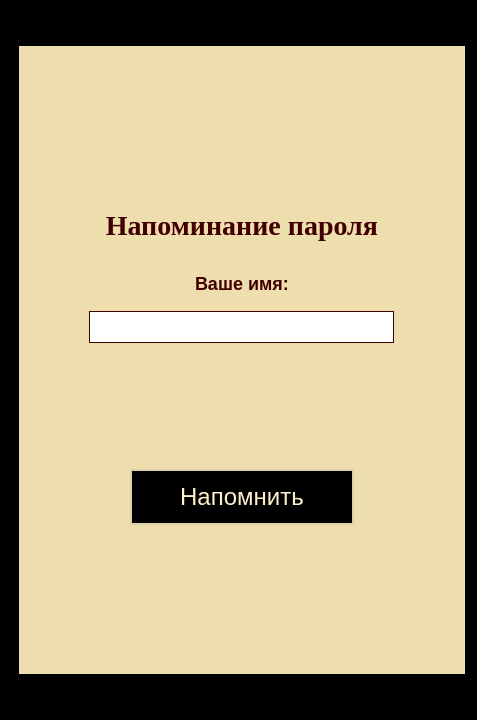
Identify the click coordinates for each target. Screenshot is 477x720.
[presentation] (242, 406)
